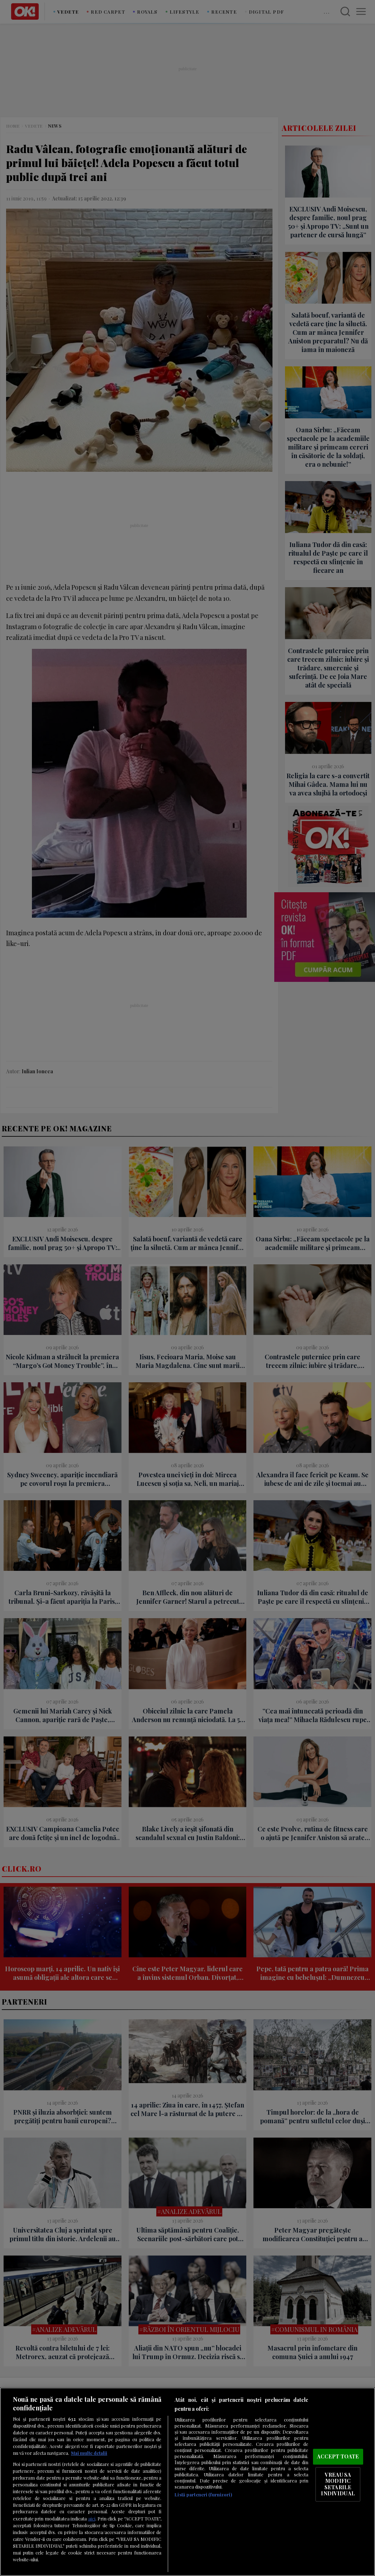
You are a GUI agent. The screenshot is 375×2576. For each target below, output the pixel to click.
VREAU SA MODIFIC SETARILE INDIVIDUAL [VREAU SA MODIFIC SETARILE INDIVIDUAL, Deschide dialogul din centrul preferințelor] (338, 2484)
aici (91, 2518)
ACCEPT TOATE (338, 2456)
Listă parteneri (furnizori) (203, 2494)
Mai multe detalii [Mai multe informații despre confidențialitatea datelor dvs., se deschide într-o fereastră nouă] (89, 2453)
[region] (187, 2481)
